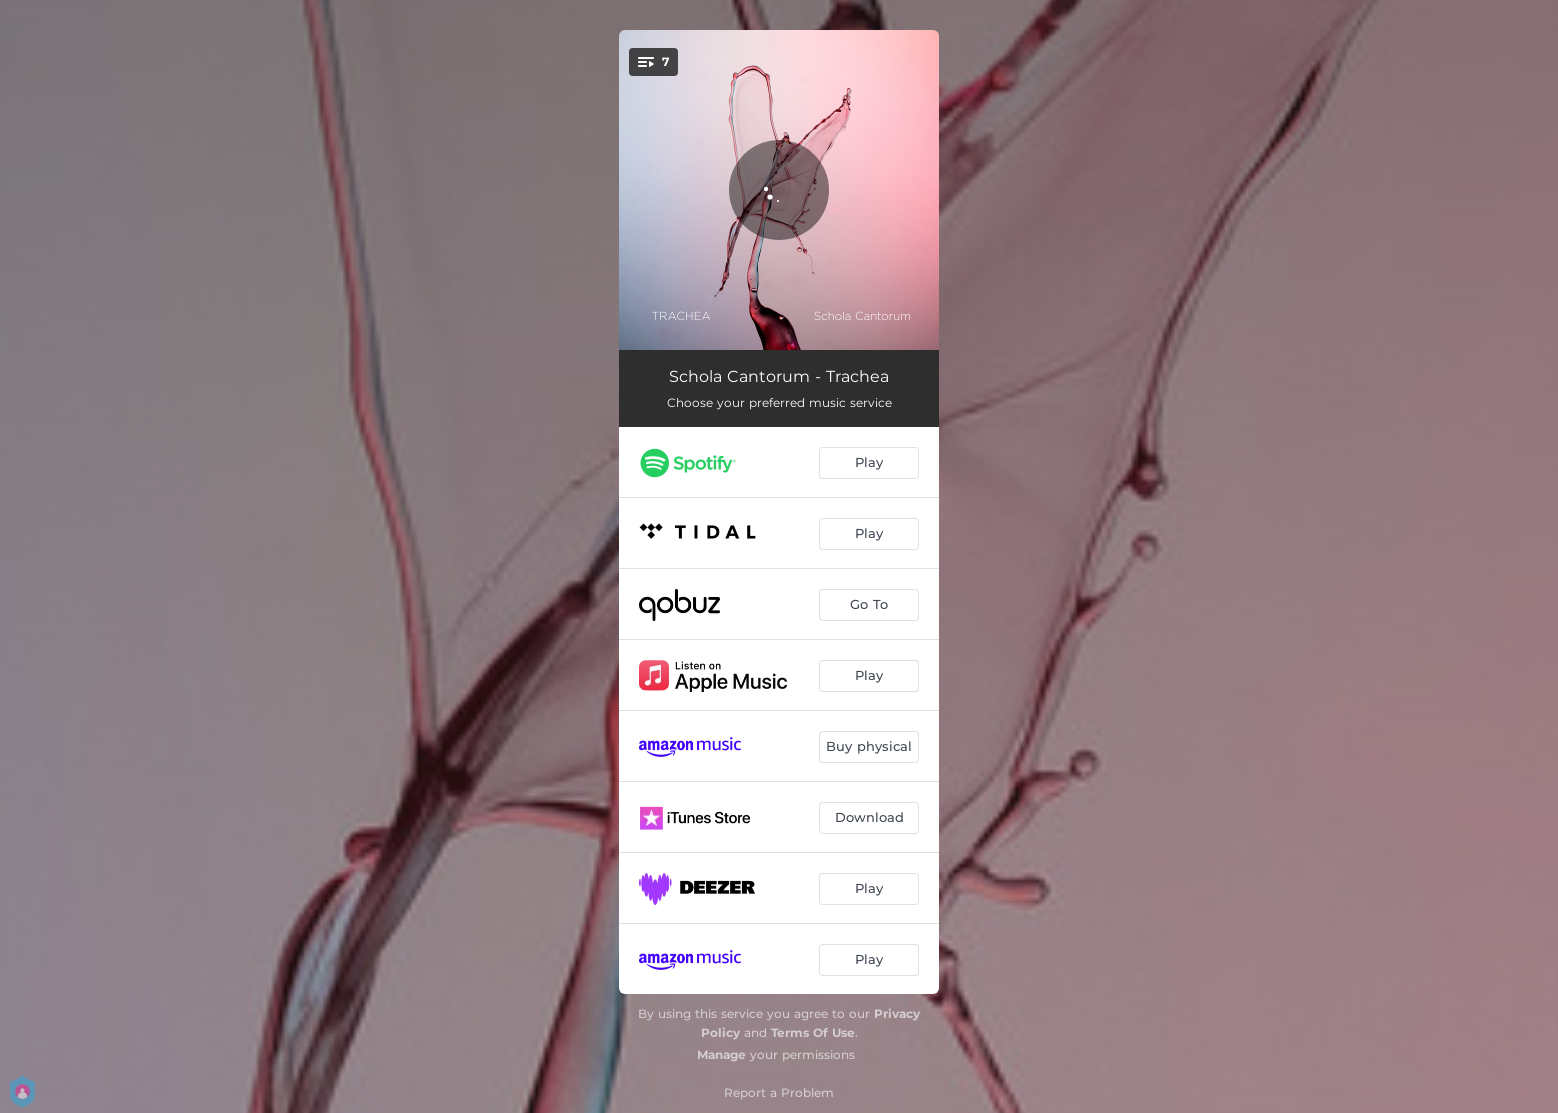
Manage (721, 1054)
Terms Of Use (813, 1032)
